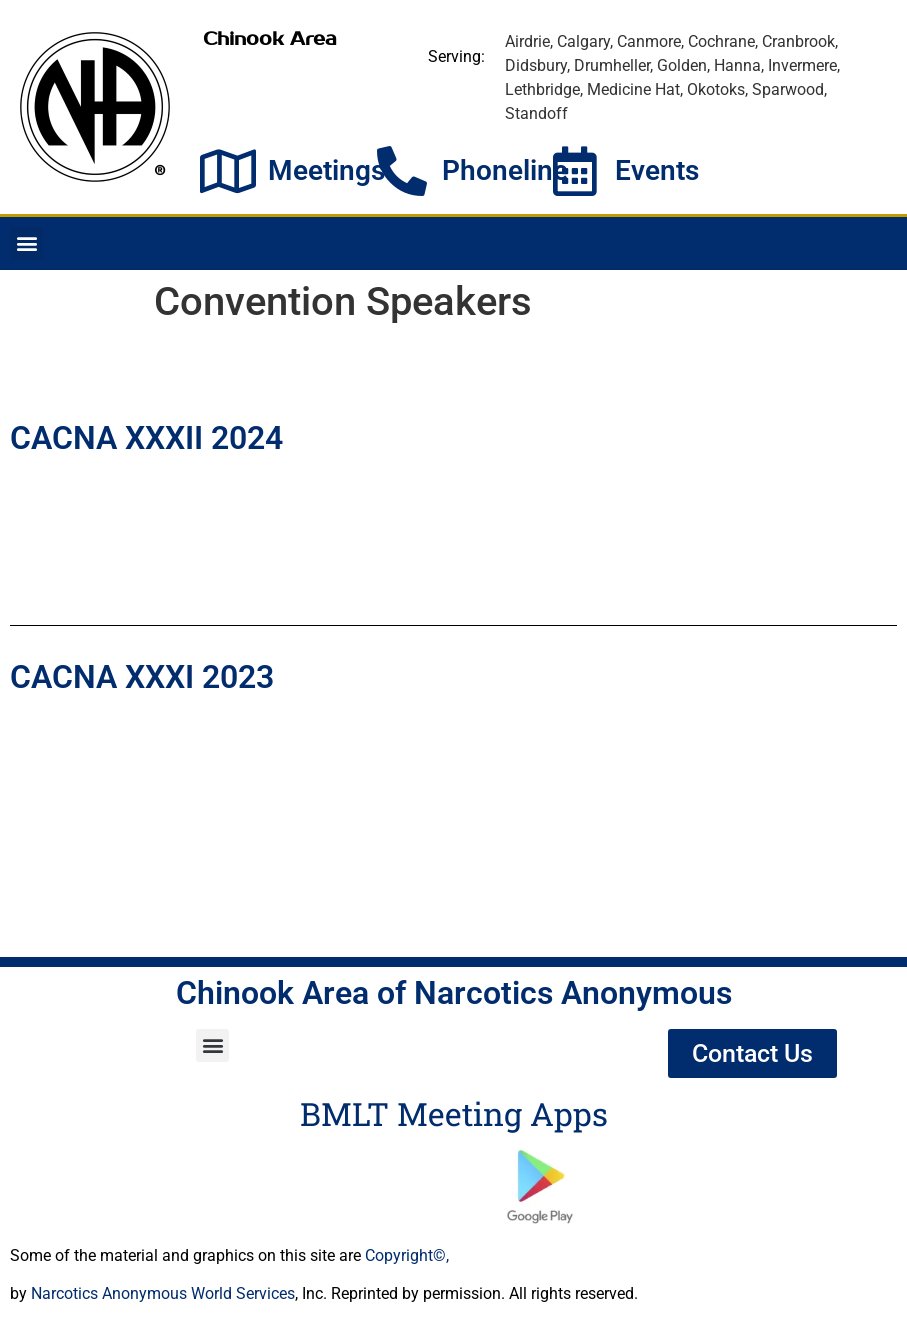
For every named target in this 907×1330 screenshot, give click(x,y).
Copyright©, (407, 1255)
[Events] (575, 171)
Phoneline (505, 170)
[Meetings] (228, 171)
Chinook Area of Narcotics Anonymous (454, 993)
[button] (26, 243)
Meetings (326, 170)
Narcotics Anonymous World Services (163, 1293)
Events (657, 170)
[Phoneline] (402, 171)
